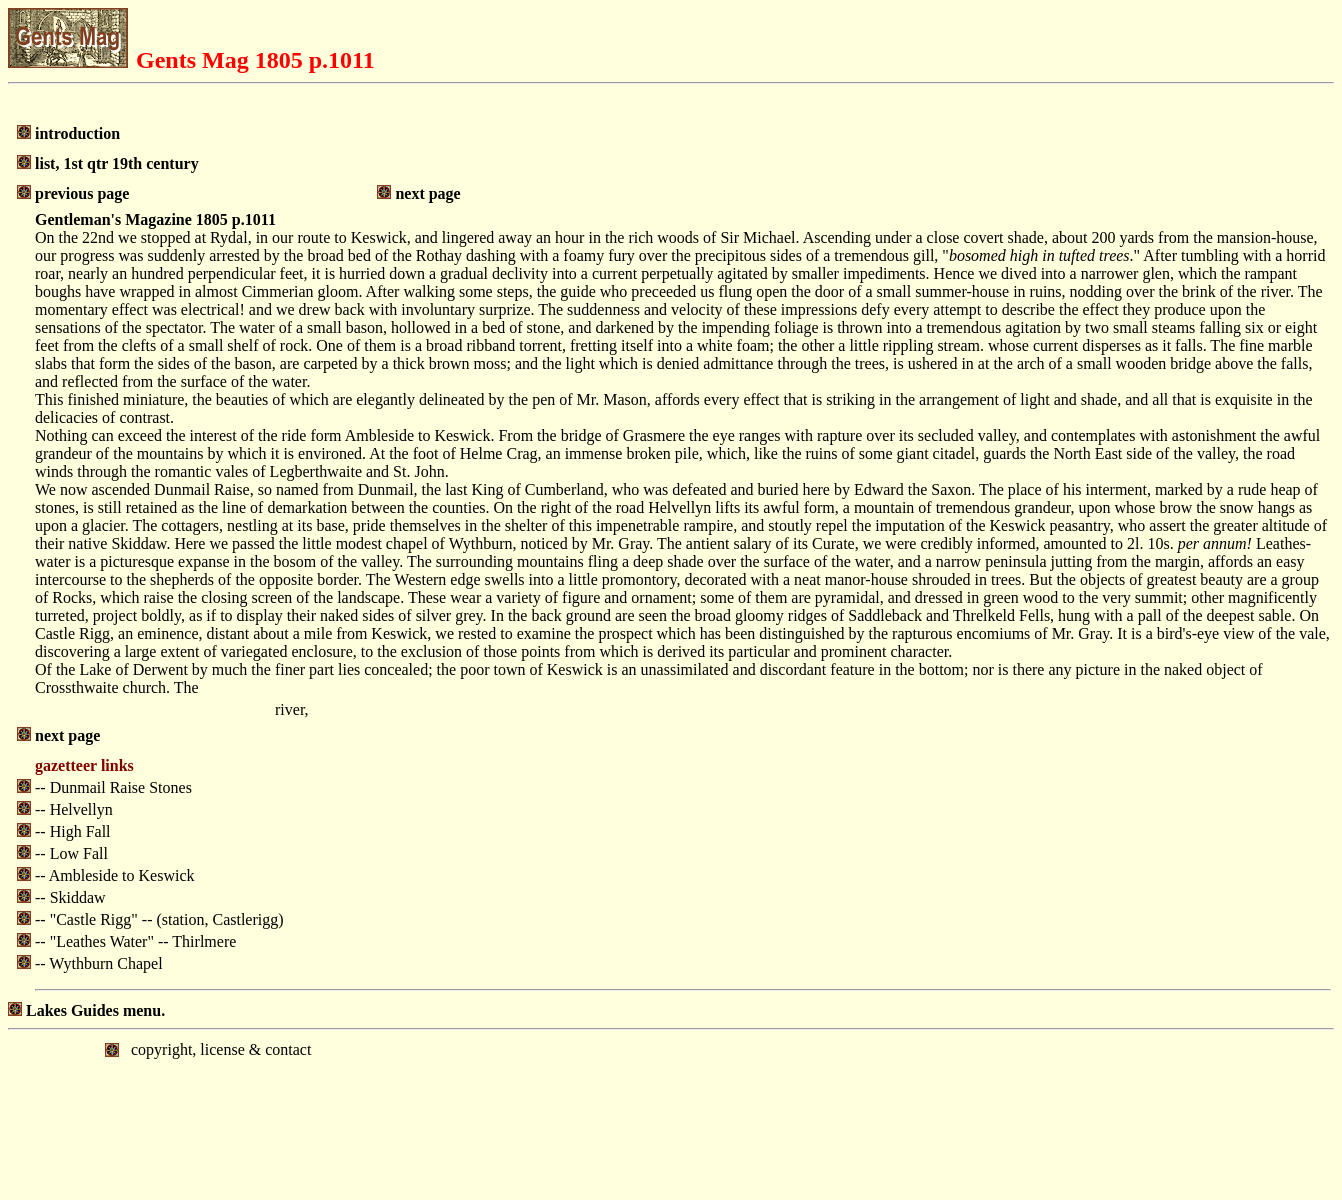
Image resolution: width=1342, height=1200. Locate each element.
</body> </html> (671, 1113)
